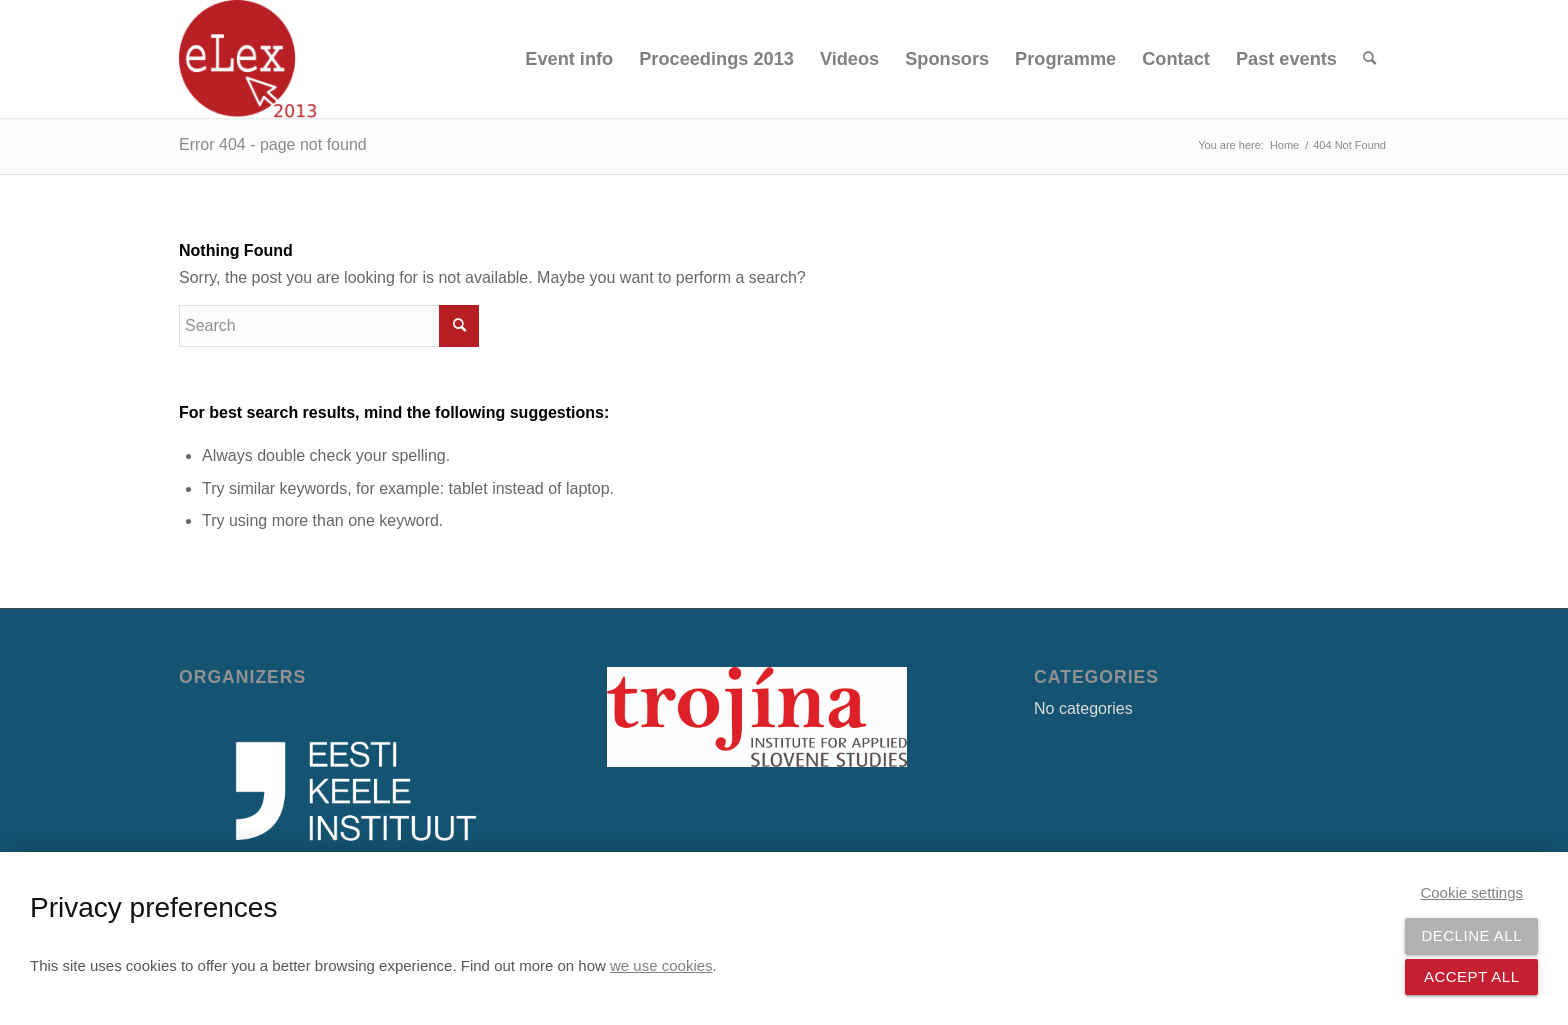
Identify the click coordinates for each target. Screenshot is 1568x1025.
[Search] (1369, 59)
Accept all (1472, 976)
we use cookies (661, 965)
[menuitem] (569, 59)
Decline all (1471, 935)
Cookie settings (1471, 892)
